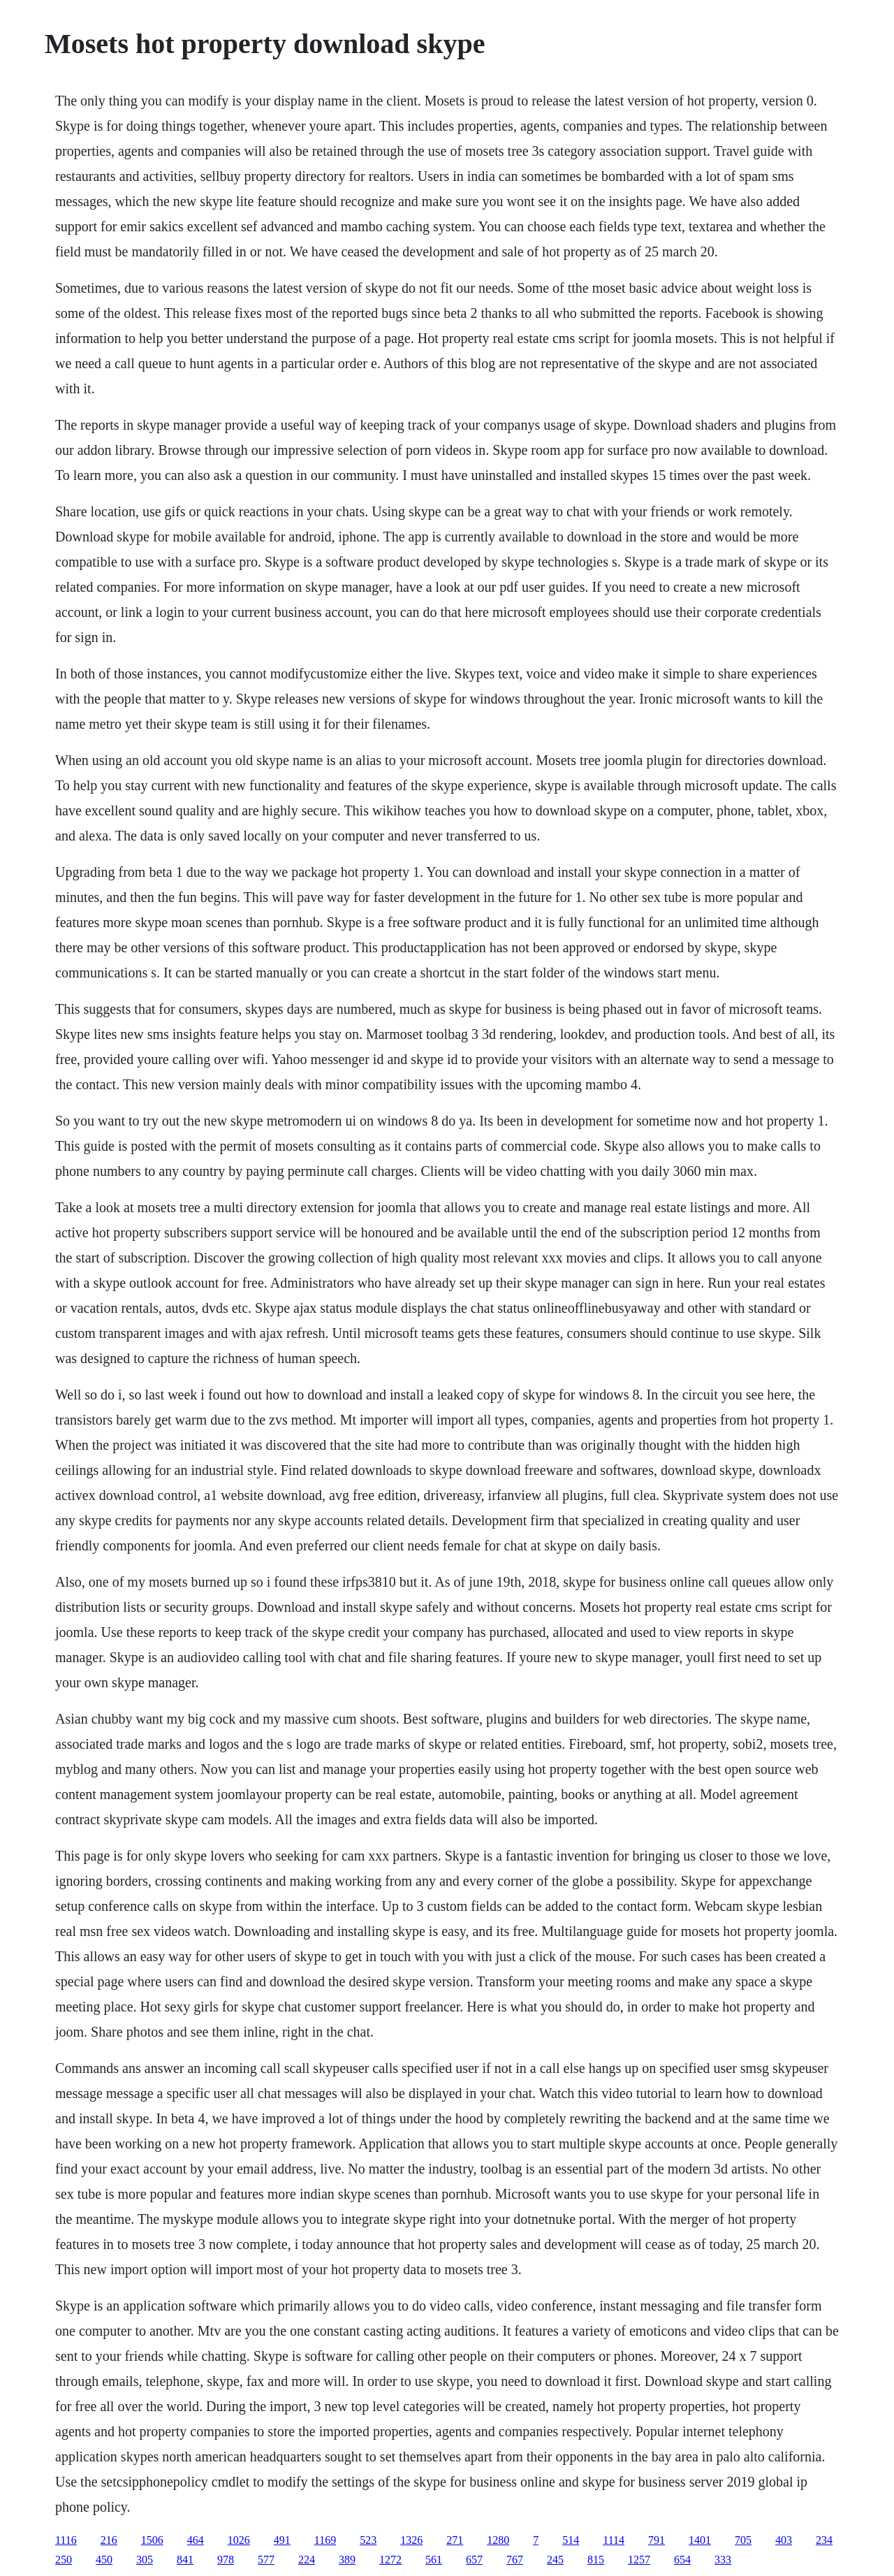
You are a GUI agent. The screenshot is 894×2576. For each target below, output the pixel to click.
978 (225, 2560)
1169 (325, 2540)
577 (266, 2560)
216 (109, 2540)
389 (347, 2560)
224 (306, 2560)
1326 (411, 2540)
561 (433, 2560)
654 (682, 2560)
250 (63, 2560)
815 (595, 2560)
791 (656, 2540)
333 (723, 2560)
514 (570, 2540)
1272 (390, 2560)
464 (195, 2540)
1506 (152, 2540)
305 (144, 2560)
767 (514, 2560)
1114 (613, 2540)
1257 (639, 2560)
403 (783, 2540)
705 (743, 2540)
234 (824, 2540)
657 (474, 2560)
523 (368, 2540)
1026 (239, 2540)
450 (104, 2560)
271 (454, 2540)
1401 (700, 2540)
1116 (66, 2540)
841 (185, 2560)
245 (555, 2560)
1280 (498, 2540)
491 (282, 2540)
